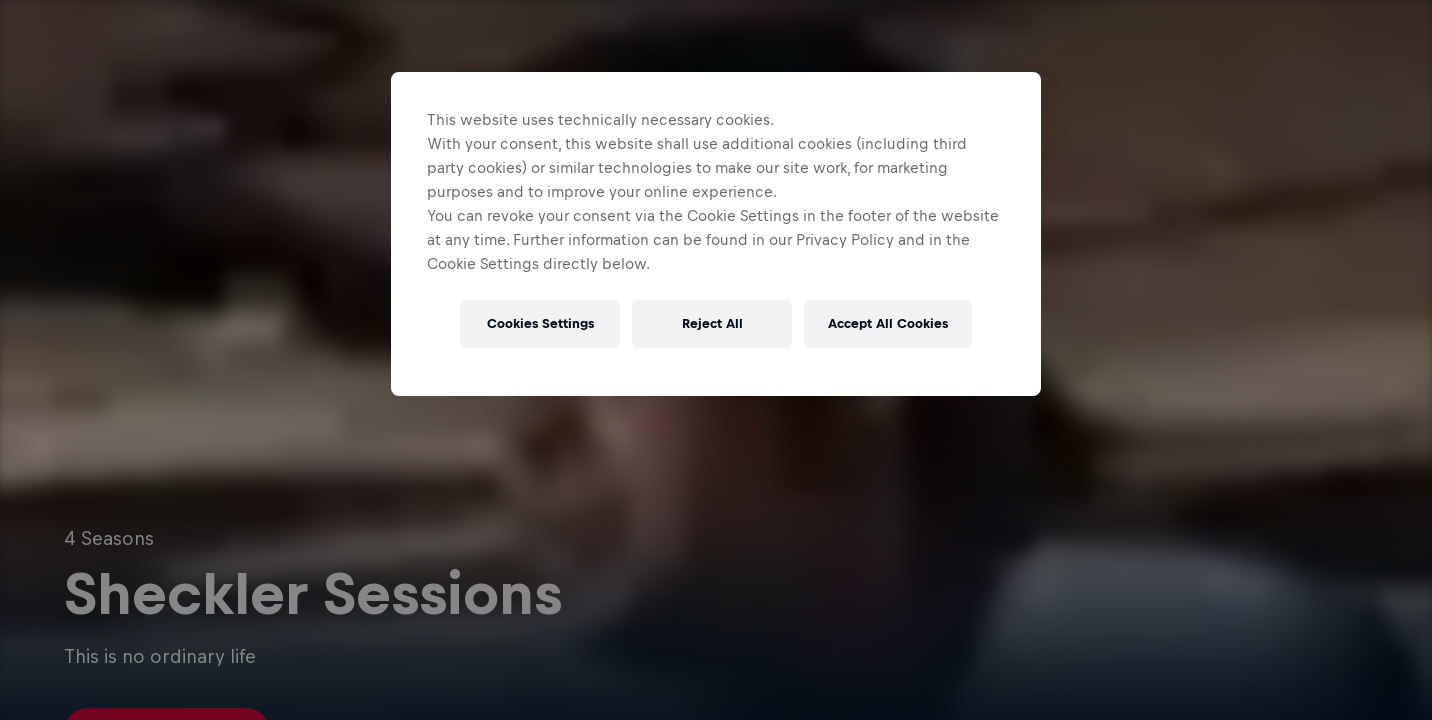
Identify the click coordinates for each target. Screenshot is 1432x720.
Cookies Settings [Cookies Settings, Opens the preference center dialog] (540, 323)
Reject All (712, 323)
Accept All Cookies (888, 323)
